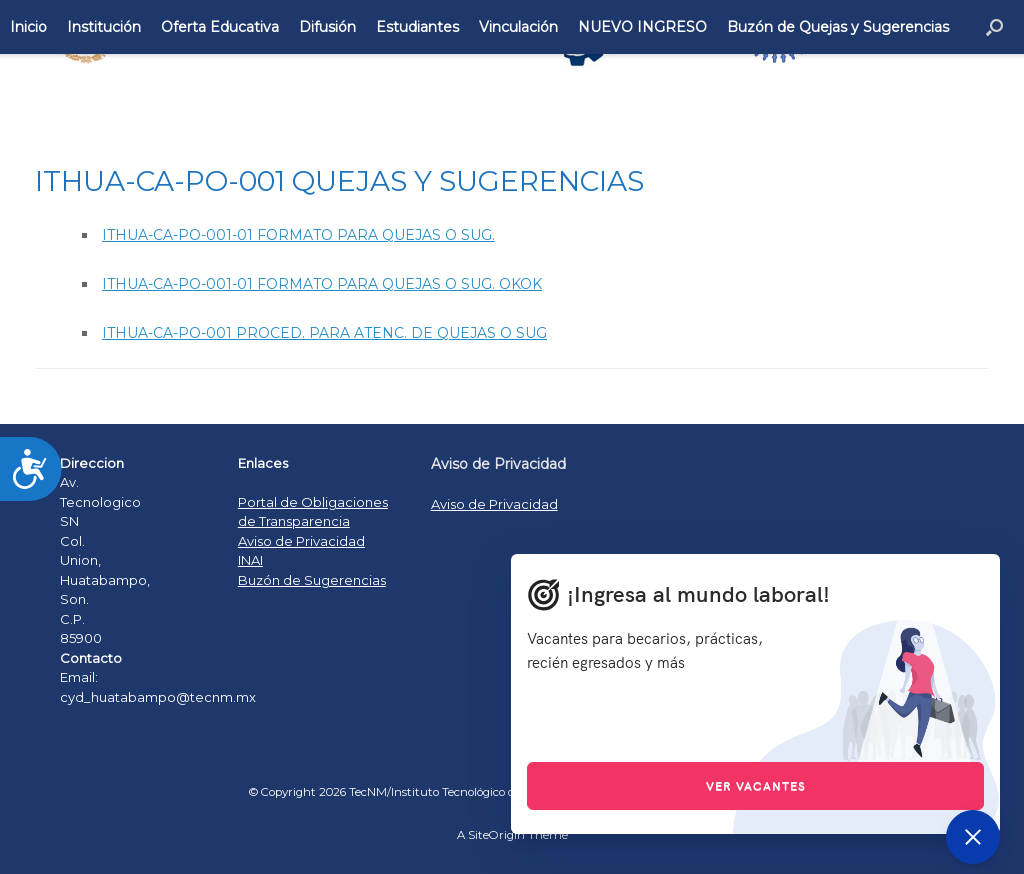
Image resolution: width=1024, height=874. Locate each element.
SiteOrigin (496, 835)
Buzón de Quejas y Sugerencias (838, 27)
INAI (250, 560)
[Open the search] (994, 27)
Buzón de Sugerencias (312, 580)
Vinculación (518, 27)
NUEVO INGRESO (642, 27)
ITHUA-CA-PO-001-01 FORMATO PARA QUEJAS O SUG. (298, 235)
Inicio (28, 27)
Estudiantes (417, 27)
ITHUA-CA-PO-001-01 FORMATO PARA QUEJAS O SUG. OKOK (322, 284)
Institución (104, 27)
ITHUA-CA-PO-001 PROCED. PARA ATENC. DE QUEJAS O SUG (324, 333)
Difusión (327, 27)
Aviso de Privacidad (301, 541)
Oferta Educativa (220, 27)
